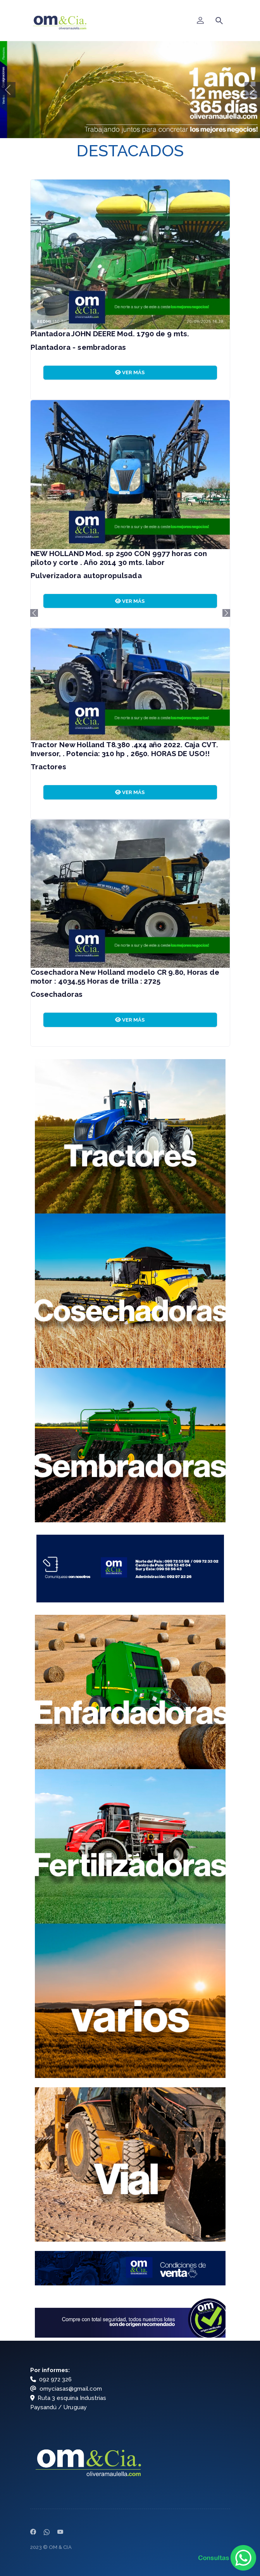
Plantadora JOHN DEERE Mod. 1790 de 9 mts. (110, 333)
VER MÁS (130, 372)
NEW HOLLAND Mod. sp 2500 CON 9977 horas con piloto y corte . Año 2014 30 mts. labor (119, 558)
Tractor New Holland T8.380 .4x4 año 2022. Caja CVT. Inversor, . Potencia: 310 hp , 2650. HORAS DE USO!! (124, 749)
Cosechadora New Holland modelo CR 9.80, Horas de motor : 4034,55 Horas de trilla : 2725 (125, 976)
